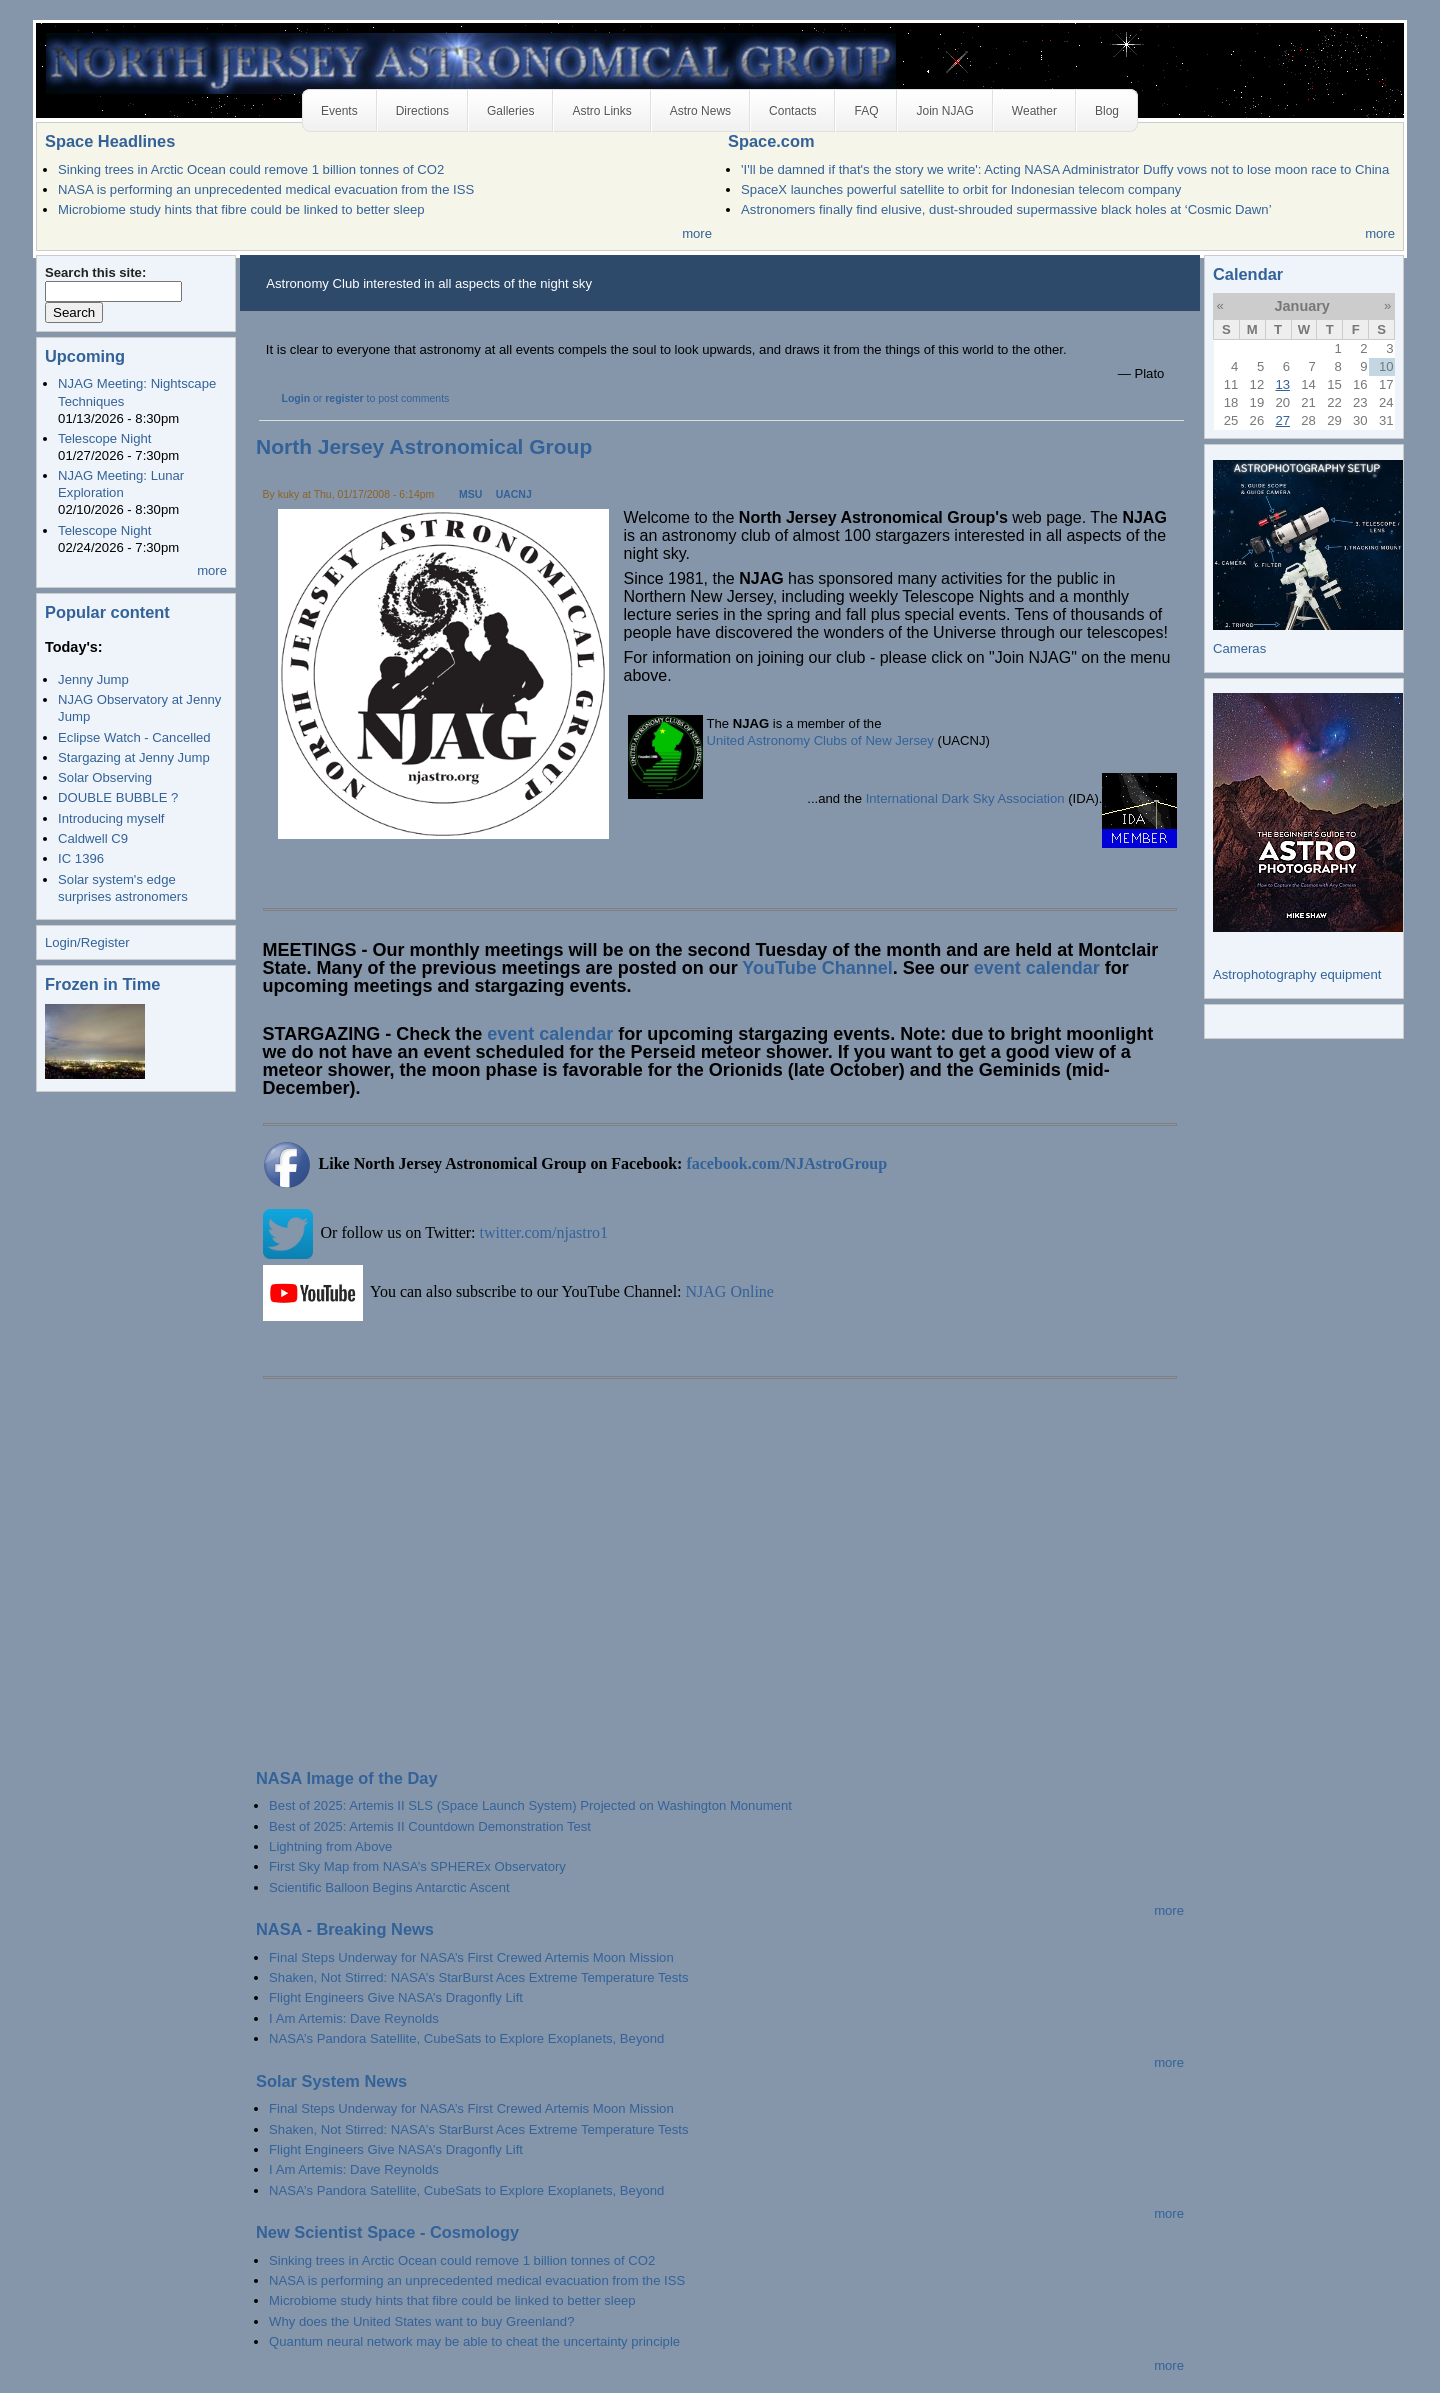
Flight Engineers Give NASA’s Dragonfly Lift (396, 1997)
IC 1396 (81, 858)
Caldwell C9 (93, 838)
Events (339, 111)
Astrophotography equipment (1297, 974)
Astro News (700, 111)
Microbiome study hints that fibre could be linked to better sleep (241, 209)
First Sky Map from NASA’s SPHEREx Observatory (417, 1866)
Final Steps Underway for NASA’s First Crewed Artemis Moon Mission (471, 1957)
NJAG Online (730, 1291)
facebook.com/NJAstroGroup (786, 1163)
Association (1031, 798)
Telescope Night (104, 438)
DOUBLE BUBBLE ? (118, 797)
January (1302, 306)
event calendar (1037, 968)
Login (296, 398)
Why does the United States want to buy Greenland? (421, 2321)
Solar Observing (105, 777)
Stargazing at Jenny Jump (134, 757)
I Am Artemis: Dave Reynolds (354, 2018)
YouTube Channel (817, 968)
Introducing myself (111, 818)
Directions (422, 111)
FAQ (866, 111)
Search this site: (95, 272)
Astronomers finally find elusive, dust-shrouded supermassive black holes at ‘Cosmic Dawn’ (1006, 209)
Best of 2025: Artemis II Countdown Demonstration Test (430, 1826)
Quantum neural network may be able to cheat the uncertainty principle (474, 2341)
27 (1282, 420)
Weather (1034, 111)
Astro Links (601, 111)
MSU (470, 494)
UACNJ (514, 494)
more (697, 233)
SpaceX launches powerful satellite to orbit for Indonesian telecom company (961, 189)
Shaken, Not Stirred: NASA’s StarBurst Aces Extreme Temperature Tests (478, 1977)
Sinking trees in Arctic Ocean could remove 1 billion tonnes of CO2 (251, 169)
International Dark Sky (930, 798)
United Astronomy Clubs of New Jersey (820, 740)
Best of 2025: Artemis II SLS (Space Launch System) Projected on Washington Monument (530, 1805)
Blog (1107, 111)
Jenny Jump (93, 679)
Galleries (510, 111)
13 (1282, 384)
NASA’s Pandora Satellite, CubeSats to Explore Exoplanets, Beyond (466, 2038)
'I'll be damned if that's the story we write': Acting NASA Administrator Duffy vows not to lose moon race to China (1065, 169)
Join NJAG (944, 111)
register (344, 398)
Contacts (792, 111)
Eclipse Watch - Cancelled (134, 737)
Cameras (1239, 648)
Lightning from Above (330, 1846)
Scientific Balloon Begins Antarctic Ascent (389, 1887)
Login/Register (87, 942)
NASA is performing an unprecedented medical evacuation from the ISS (266, 189)
